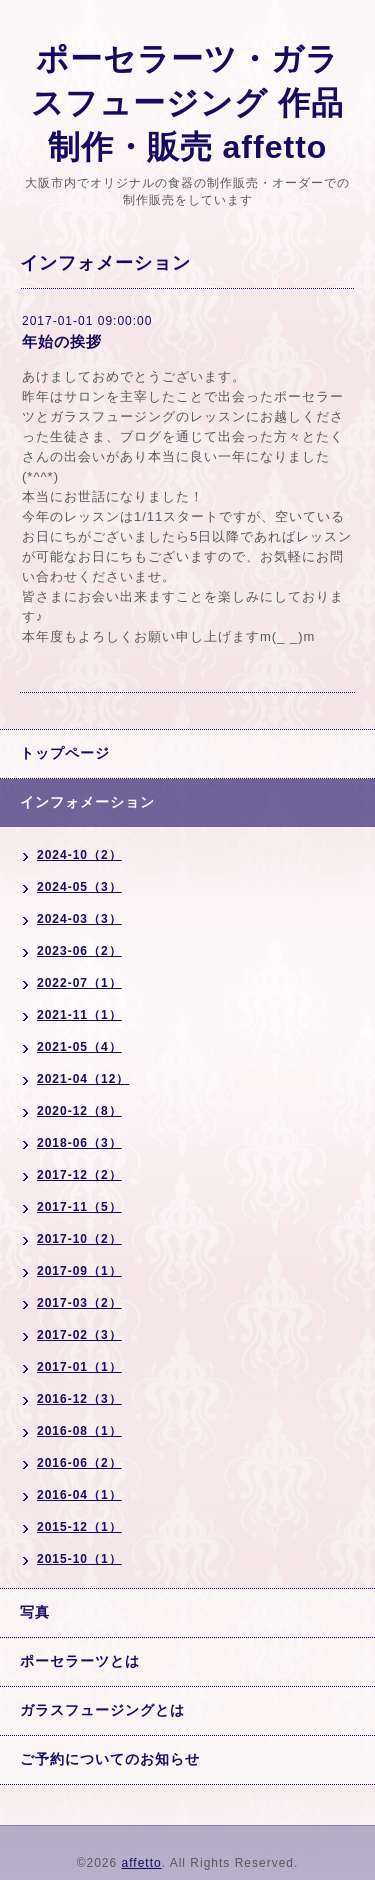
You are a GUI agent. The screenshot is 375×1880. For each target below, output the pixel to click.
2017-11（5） (79, 1207)
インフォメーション (87, 802)
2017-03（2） (79, 1303)
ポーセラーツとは (80, 1661)
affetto (142, 1863)
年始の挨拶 (62, 341)
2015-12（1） (79, 1527)
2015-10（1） (79, 1559)
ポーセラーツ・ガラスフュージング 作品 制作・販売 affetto (187, 103)
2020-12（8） (79, 1111)
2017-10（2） (79, 1239)
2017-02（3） (79, 1335)
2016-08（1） (79, 1431)
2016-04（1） (79, 1495)
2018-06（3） (79, 1143)
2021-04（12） (83, 1079)
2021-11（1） (79, 1015)
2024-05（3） (79, 887)
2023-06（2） (79, 951)
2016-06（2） (79, 1463)
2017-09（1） (79, 1271)
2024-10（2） (79, 855)
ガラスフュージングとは (102, 1710)
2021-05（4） (79, 1047)
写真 (35, 1612)
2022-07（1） (79, 983)
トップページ (65, 753)
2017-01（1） (79, 1367)
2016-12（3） (79, 1399)
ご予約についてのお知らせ (110, 1759)
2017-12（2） (79, 1175)
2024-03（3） (79, 919)
